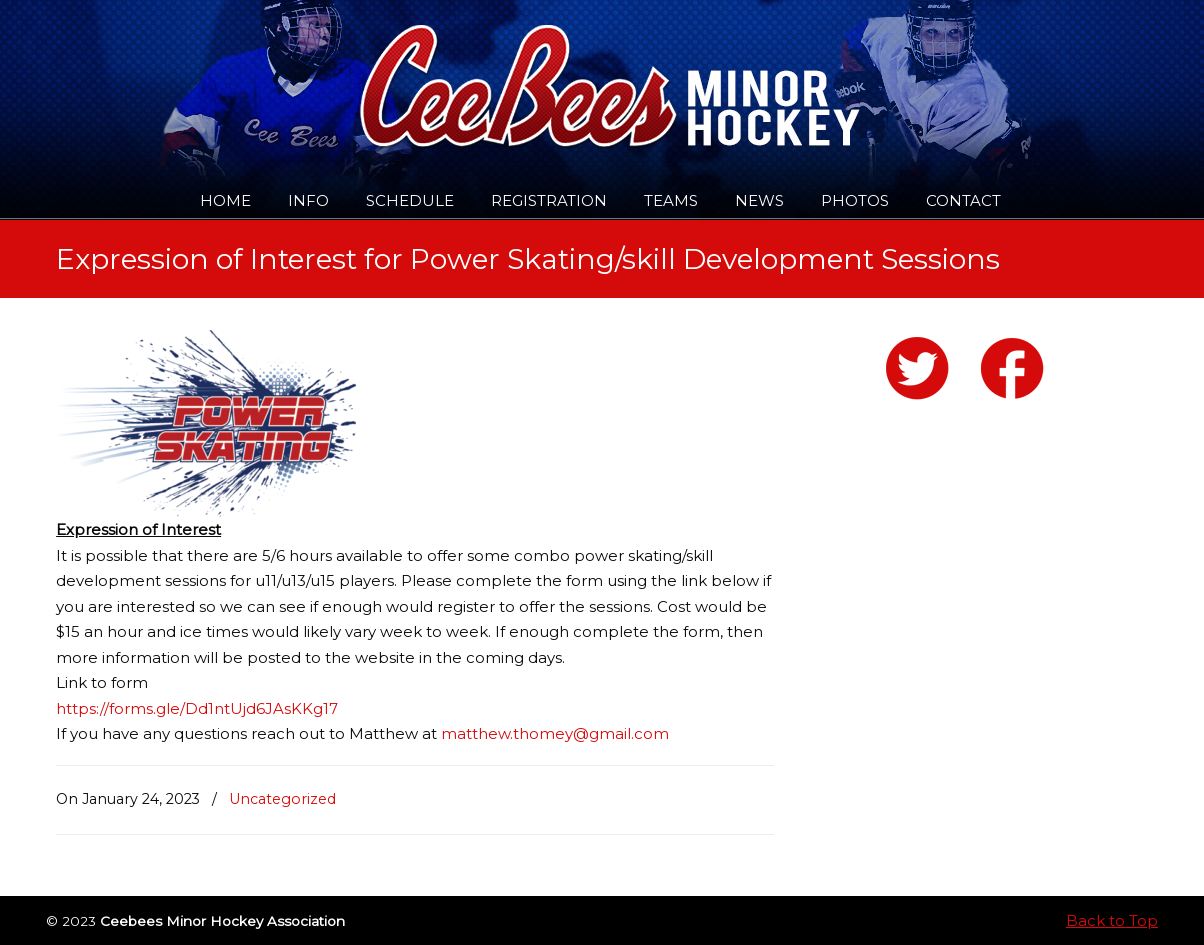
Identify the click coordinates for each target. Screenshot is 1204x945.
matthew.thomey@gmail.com (555, 733)
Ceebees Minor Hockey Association (260, 72)
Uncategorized (282, 799)
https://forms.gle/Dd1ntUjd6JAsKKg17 (197, 708)
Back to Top (1112, 920)
